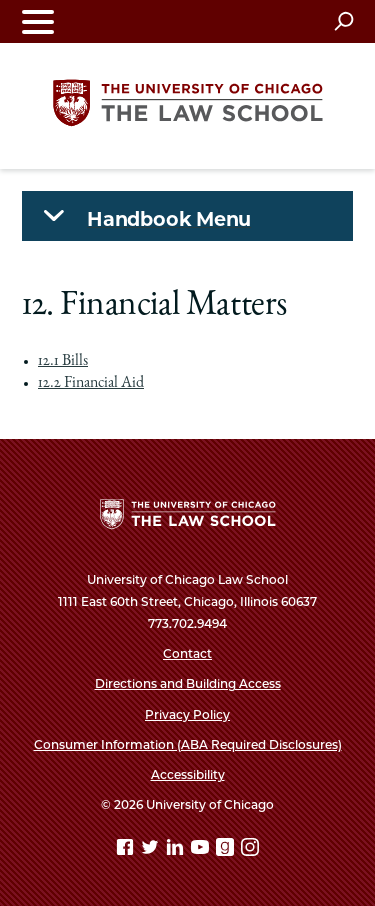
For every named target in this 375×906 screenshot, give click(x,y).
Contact (187, 653)
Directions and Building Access (188, 683)
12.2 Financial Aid (91, 384)
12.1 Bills (63, 362)
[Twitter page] (152, 850)
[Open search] (343, 21)
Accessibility (188, 774)
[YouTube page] (202, 850)
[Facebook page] (127, 850)
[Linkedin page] (177, 850)
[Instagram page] (250, 850)
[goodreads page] (227, 850)
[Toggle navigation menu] (38, 21)
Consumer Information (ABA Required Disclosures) (188, 744)
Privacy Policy (187, 714)
